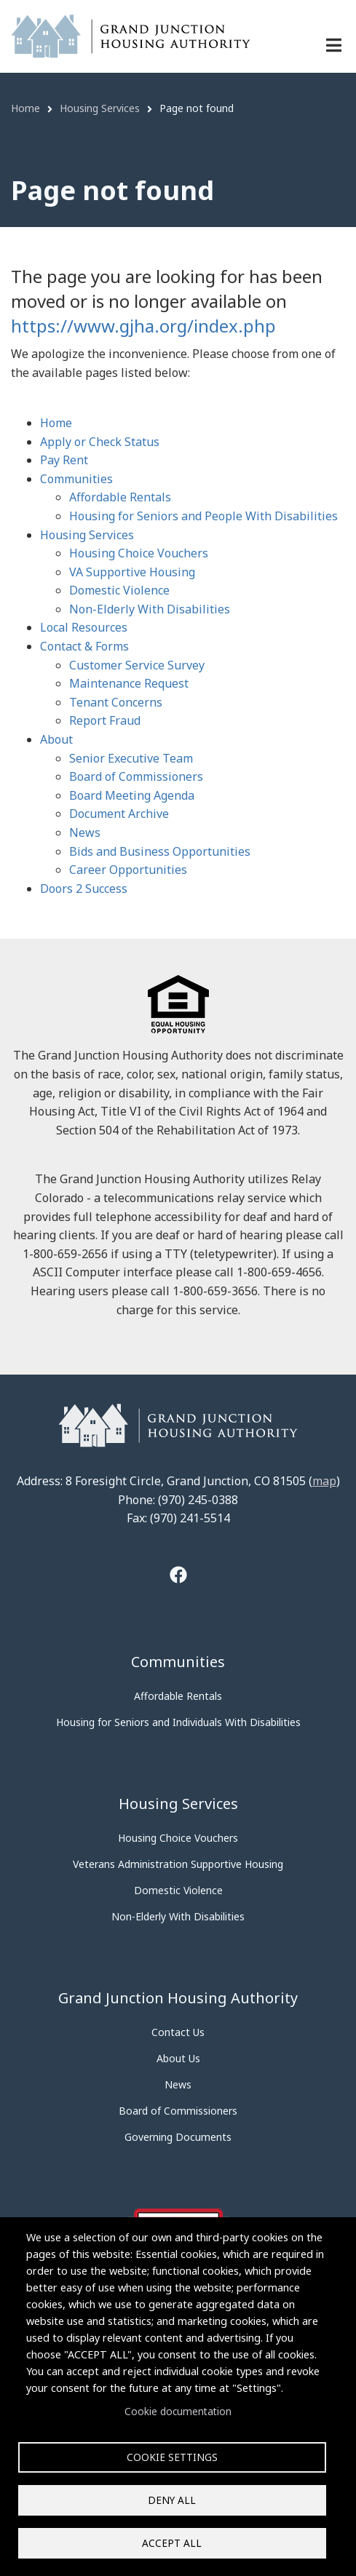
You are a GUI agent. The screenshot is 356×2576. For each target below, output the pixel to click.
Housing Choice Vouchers (138, 553)
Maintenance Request (129, 683)
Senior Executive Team (131, 758)
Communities (76, 479)
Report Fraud (105, 720)
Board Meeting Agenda (131, 795)
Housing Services (87, 535)
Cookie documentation (178, 2411)
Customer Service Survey (137, 665)
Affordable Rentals (120, 497)
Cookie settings (172, 2457)
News (84, 832)
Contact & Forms (84, 646)
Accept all (172, 2543)
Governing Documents (178, 2137)
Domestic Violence (119, 590)
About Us (178, 2058)
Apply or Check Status (99, 442)
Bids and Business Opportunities (159, 851)
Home (56, 423)
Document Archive (119, 814)
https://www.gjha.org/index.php (143, 326)
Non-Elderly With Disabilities (149, 609)
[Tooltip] (178, 1576)
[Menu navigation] (334, 45)
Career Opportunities (128, 870)
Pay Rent (64, 460)
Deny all (172, 2500)
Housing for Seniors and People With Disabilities (203, 516)
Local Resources (83, 627)
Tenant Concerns (115, 702)
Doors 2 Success (83, 888)
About (56, 739)
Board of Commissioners (136, 776)
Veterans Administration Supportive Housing (178, 1864)
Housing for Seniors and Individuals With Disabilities (178, 1722)
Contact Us (178, 2032)
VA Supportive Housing (132, 572)
